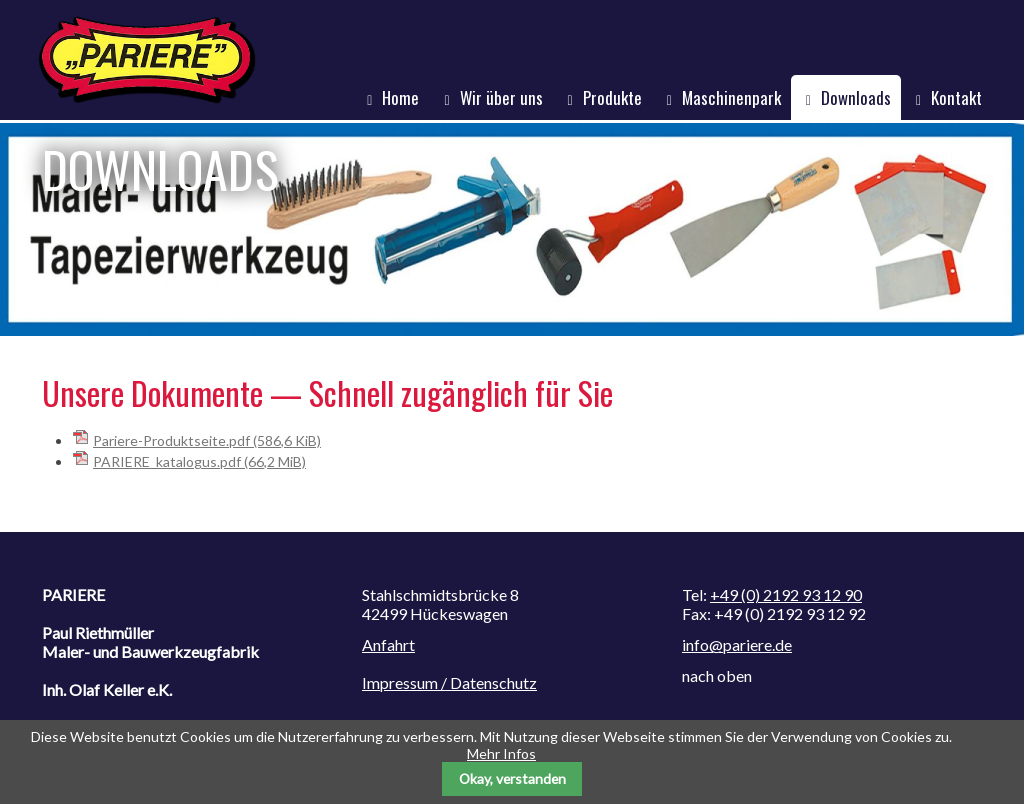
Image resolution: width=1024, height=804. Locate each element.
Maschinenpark (731, 97)
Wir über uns (501, 97)
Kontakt (956, 97)
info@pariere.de (737, 644)
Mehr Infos (501, 753)
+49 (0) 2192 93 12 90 (786, 594)
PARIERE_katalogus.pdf (199, 461)
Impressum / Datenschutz (449, 682)
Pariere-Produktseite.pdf (207, 440)
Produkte (612, 97)
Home (400, 97)
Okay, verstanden (512, 778)
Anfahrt (388, 644)
